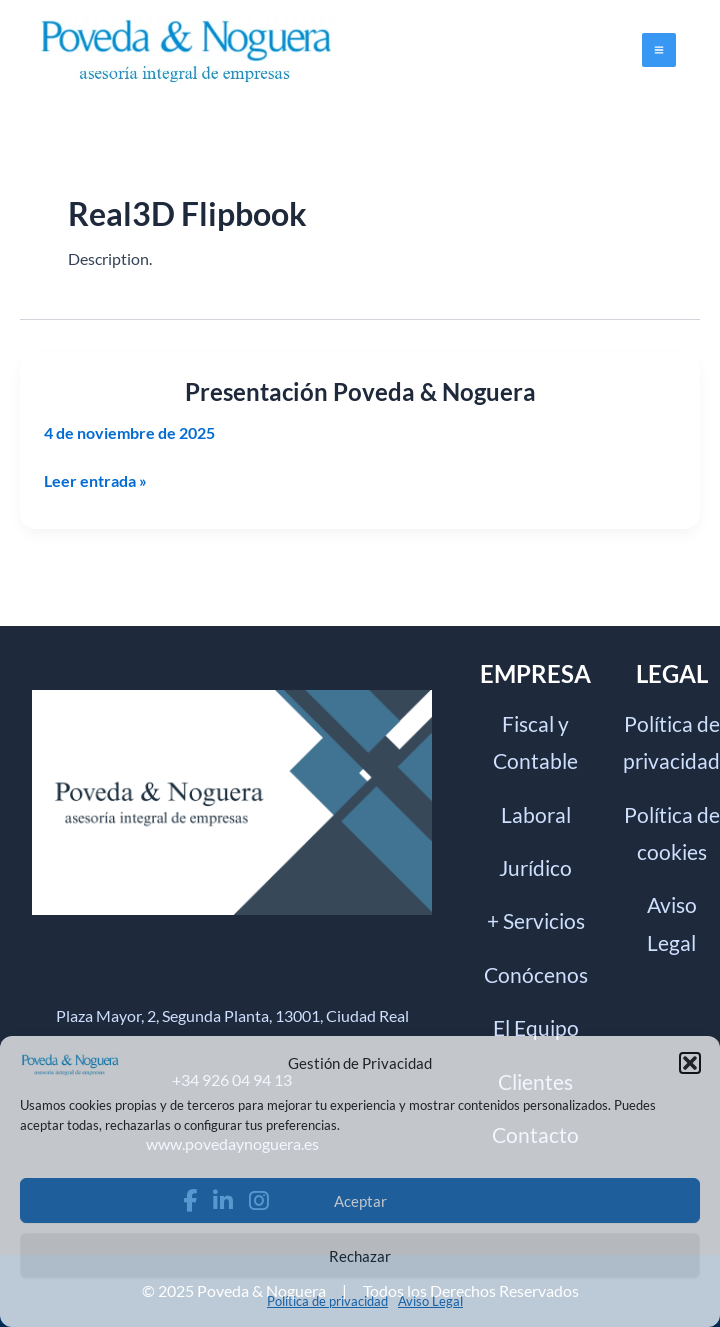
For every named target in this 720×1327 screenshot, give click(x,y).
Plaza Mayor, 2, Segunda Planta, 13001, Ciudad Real (232, 1015)
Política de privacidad (327, 1301)
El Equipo (536, 1027)
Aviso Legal (430, 1301)
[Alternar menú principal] (659, 50)
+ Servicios (536, 920)
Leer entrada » (95, 481)
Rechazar (360, 1256)
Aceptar (360, 1201)
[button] (690, 1063)
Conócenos (536, 974)
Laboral (536, 814)
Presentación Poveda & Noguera (360, 391)
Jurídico (535, 867)
